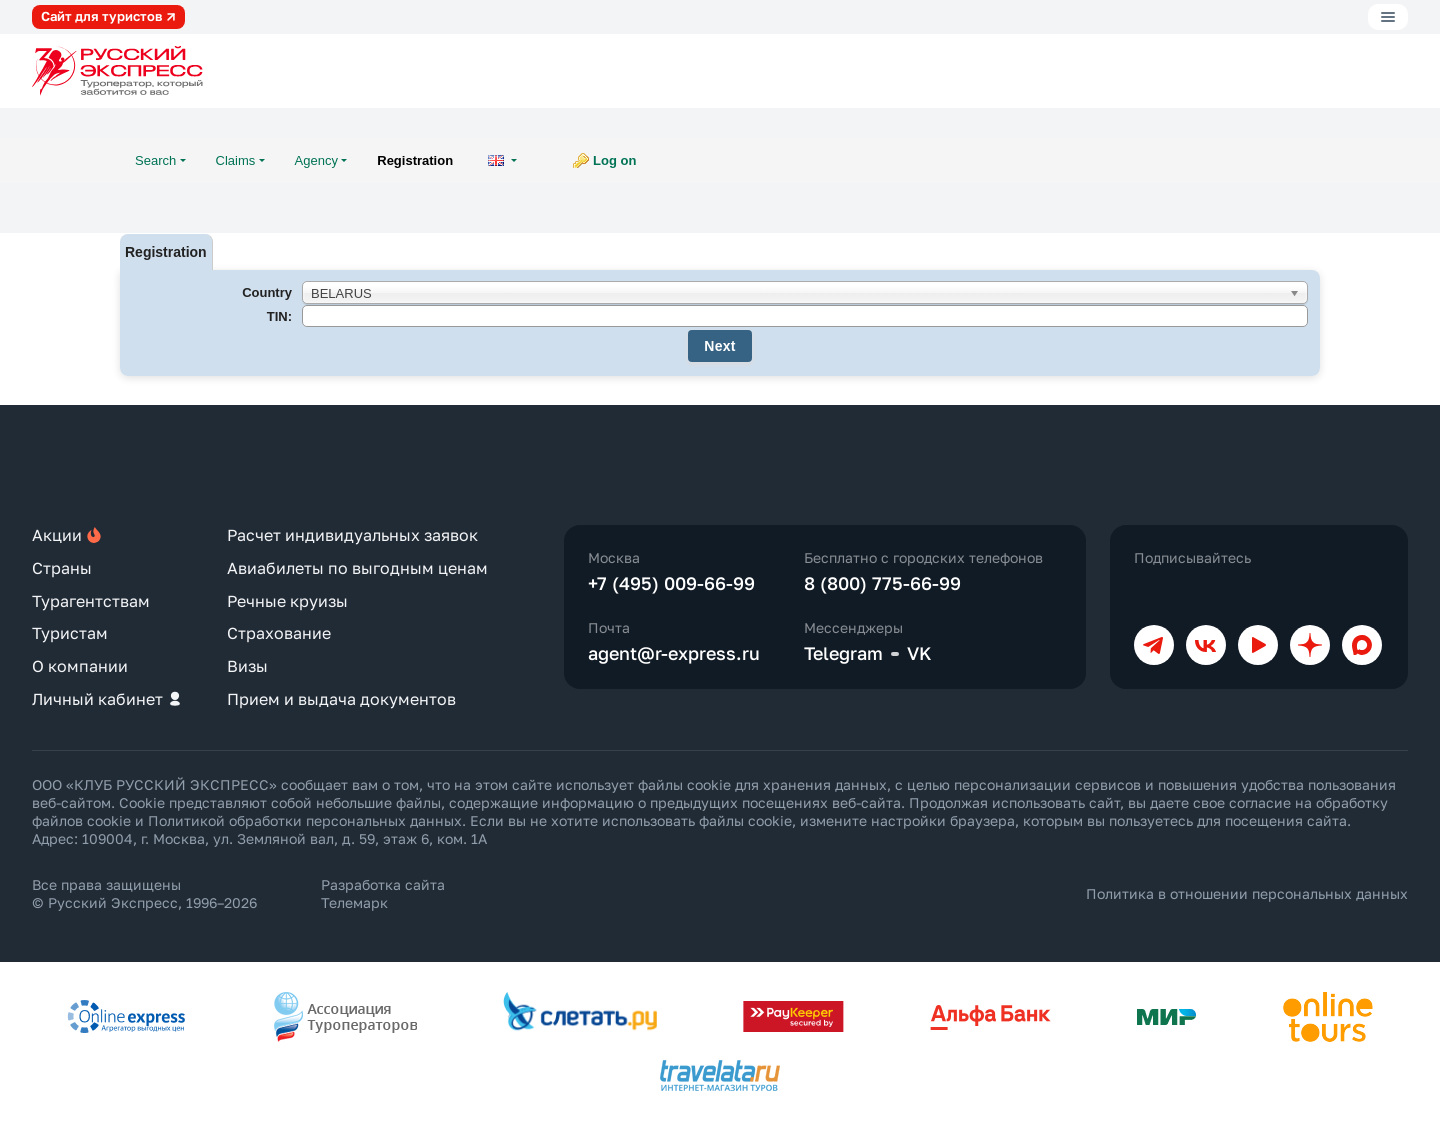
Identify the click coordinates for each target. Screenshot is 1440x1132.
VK (919, 653)
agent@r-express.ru (674, 653)
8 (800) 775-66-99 (882, 583)
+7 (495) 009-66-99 (671, 583)
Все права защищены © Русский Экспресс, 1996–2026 (144, 893)
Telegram (843, 653)
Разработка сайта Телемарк (383, 893)
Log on (614, 160)
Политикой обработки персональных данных (305, 820)
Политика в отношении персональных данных (1247, 893)
